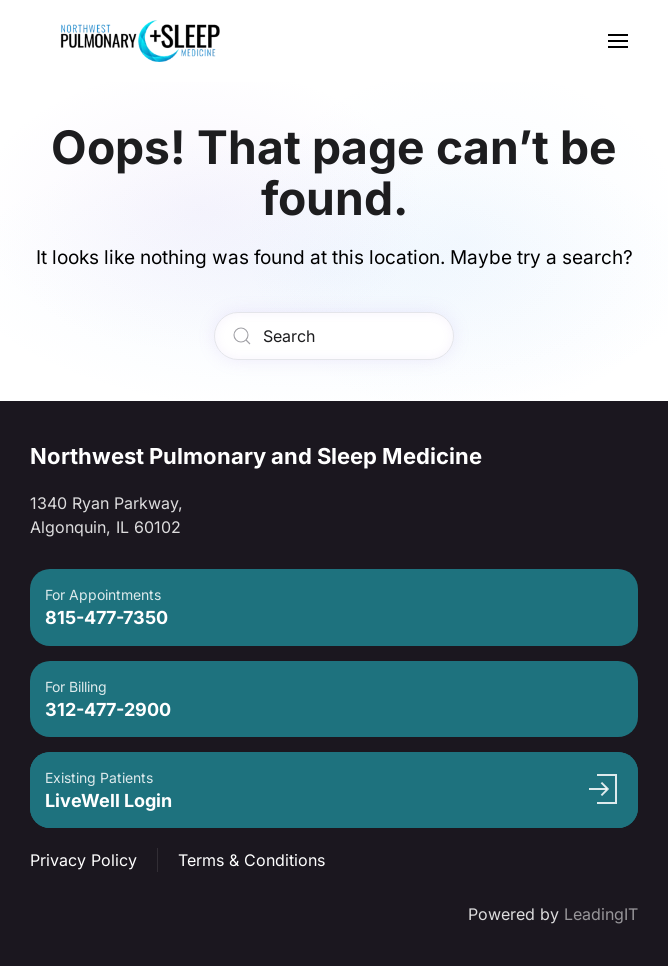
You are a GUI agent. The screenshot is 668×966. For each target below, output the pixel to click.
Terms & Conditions (251, 860)
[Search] (334, 336)
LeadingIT (601, 914)
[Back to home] (140, 41)
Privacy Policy (83, 860)
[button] (618, 41)
